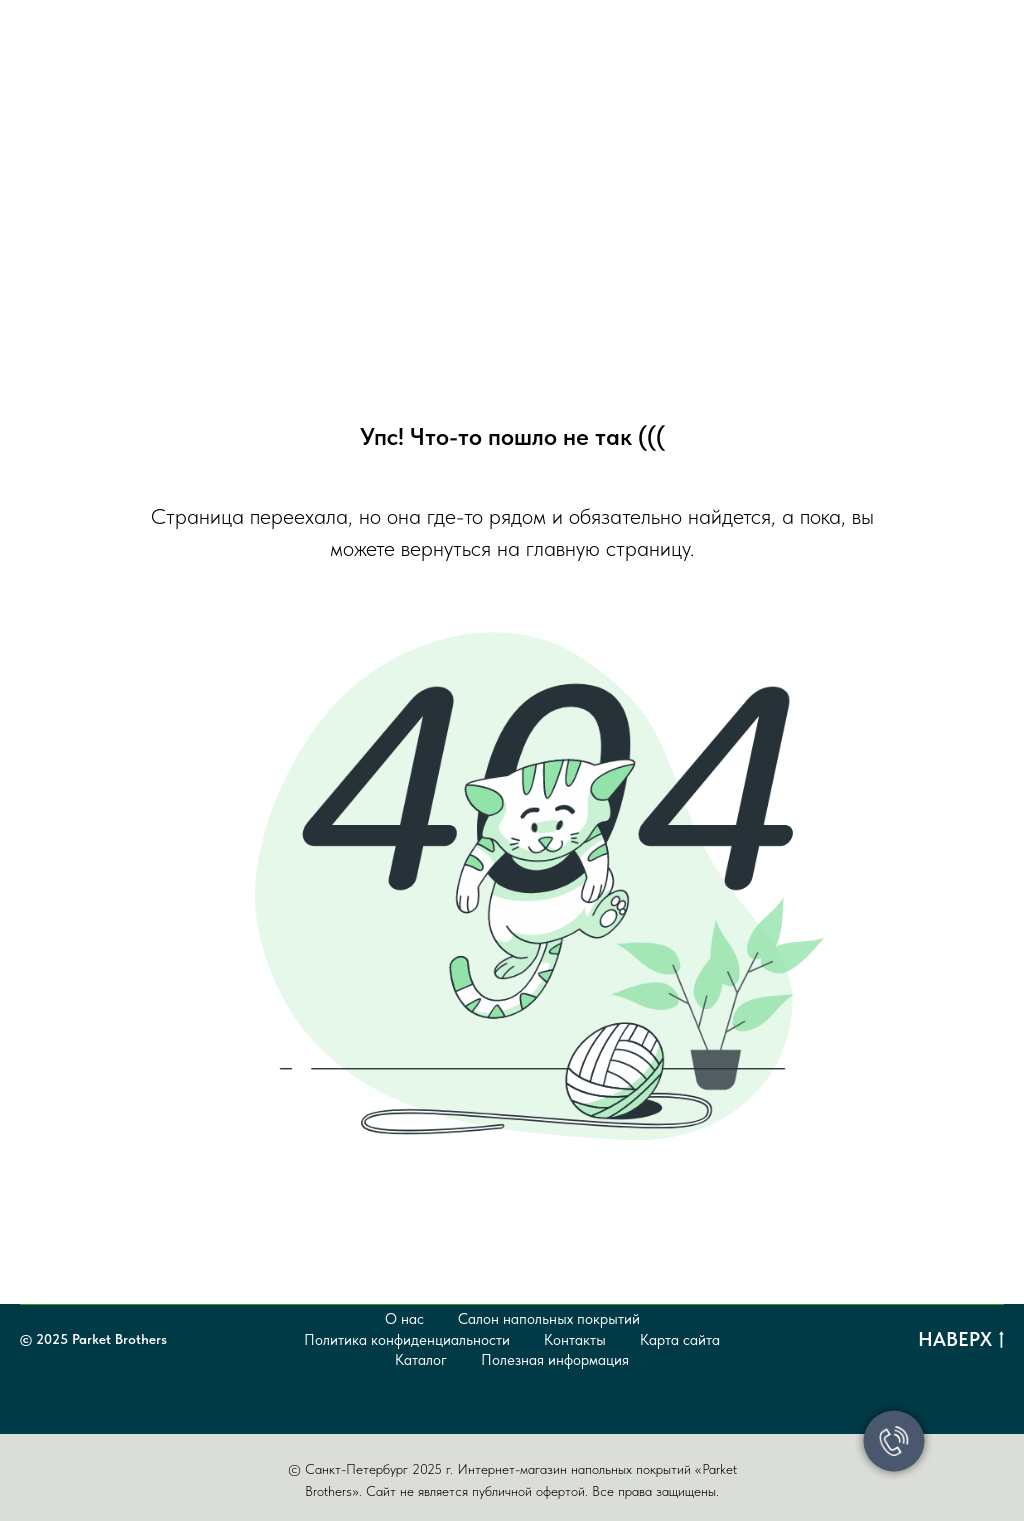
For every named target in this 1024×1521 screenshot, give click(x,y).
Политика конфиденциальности (407, 1340)
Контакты (575, 1340)
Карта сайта (680, 1340)
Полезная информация (555, 1360)
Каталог (421, 1360)
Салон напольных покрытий (549, 1319)
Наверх (961, 1340)
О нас (404, 1319)
